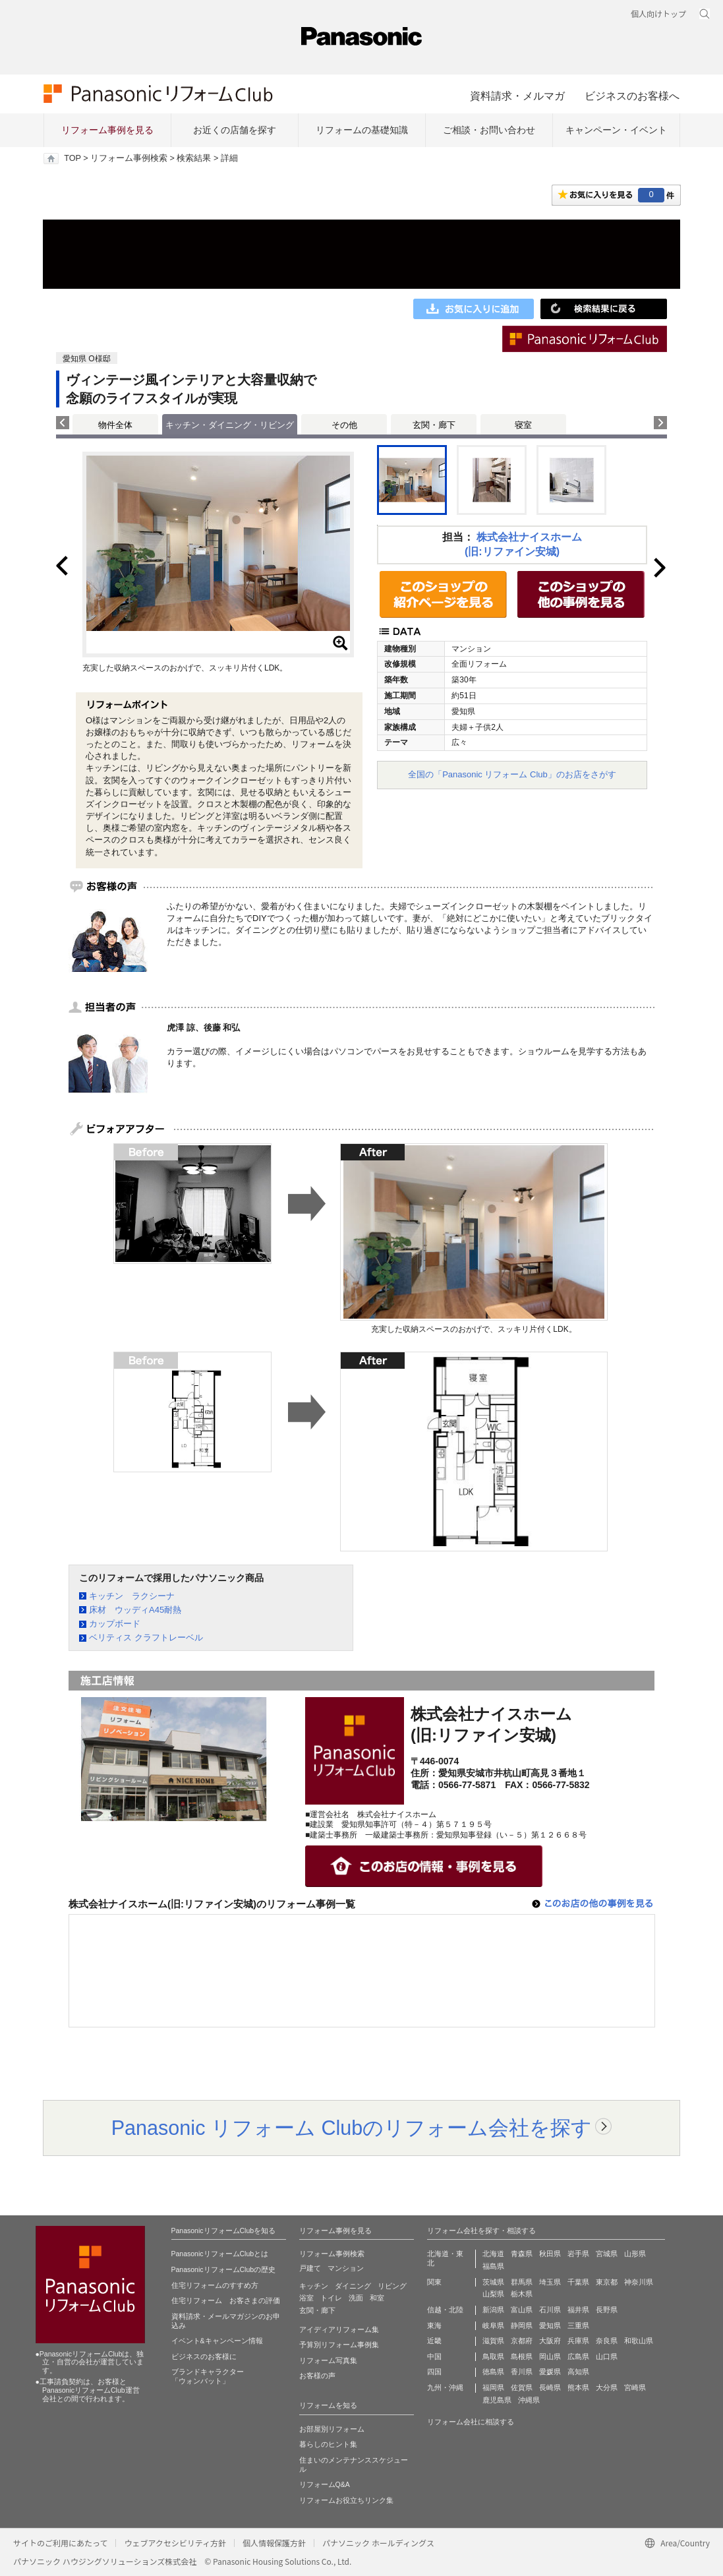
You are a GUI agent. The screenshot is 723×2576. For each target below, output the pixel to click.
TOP (72, 158)
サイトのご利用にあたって (60, 2542)
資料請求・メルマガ (517, 96)
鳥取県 (493, 2356)
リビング (392, 2286)
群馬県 (522, 2282)
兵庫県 (578, 2341)
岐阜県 (493, 2325)
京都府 (522, 2341)
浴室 (306, 2298)
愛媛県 (550, 2372)
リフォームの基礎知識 (362, 130)
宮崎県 (635, 2387)
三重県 (578, 2325)
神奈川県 (638, 2282)
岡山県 (550, 2356)
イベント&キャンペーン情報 (217, 2341)
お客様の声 (317, 2376)
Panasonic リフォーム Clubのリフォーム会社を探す (352, 2127)
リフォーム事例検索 (128, 158)
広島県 (578, 2356)
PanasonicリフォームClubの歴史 (223, 2269)
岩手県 (578, 2254)
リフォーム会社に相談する (470, 2422)
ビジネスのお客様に (204, 2356)
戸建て (310, 2268)
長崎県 (550, 2387)
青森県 (522, 2254)
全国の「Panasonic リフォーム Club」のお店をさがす (512, 774)
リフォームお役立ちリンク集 (346, 2500)
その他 (344, 425)
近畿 (434, 2341)
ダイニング (353, 2286)
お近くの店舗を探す (234, 130)
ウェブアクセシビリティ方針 (175, 2542)
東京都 (607, 2282)
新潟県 (493, 2310)
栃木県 (522, 2294)
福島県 (493, 2266)
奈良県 (607, 2341)
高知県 (578, 2372)
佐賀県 (522, 2387)
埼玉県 (550, 2282)
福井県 (578, 2310)
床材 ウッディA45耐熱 (135, 1610)
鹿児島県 (496, 2400)
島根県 (522, 2356)
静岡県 (522, 2325)
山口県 (607, 2356)
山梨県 (493, 2294)
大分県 (607, 2387)
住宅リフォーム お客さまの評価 (225, 2300)
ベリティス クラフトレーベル (146, 1637)
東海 (434, 2325)
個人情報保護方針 (274, 2542)
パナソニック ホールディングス (378, 2542)
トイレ (331, 2298)
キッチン (313, 2286)
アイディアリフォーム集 (339, 2329)
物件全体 (115, 425)
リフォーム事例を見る (107, 130)
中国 (434, 2356)
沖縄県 (529, 2400)
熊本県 (578, 2387)
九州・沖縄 (445, 2387)
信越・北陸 (445, 2310)
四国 (434, 2372)
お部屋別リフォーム (331, 2429)
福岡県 (493, 2387)
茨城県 (493, 2282)
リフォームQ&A (324, 2484)
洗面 (356, 2298)
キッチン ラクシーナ (132, 1596)
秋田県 (550, 2254)
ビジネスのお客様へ (632, 96)
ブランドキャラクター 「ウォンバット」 (207, 2376)
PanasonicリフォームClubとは (220, 2254)
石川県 (550, 2310)
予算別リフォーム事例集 (339, 2345)
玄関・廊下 (434, 425)
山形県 (635, 2254)
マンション (346, 2268)
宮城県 (607, 2254)
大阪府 (550, 2341)
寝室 (523, 425)
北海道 (493, 2254)
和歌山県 (638, 2341)
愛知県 (550, 2325)
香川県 (522, 2372)
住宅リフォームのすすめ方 (214, 2285)
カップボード (114, 1624)
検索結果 (194, 158)
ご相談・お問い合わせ (489, 130)
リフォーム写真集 (328, 2360)
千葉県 (578, 2282)
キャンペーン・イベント (616, 130)
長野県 (607, 2310)
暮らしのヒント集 (328, 2444)
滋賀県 (493, 2341)
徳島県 (493, 2372)
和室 (377, 2298)
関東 (434, 2282)
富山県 (522, 2310)
